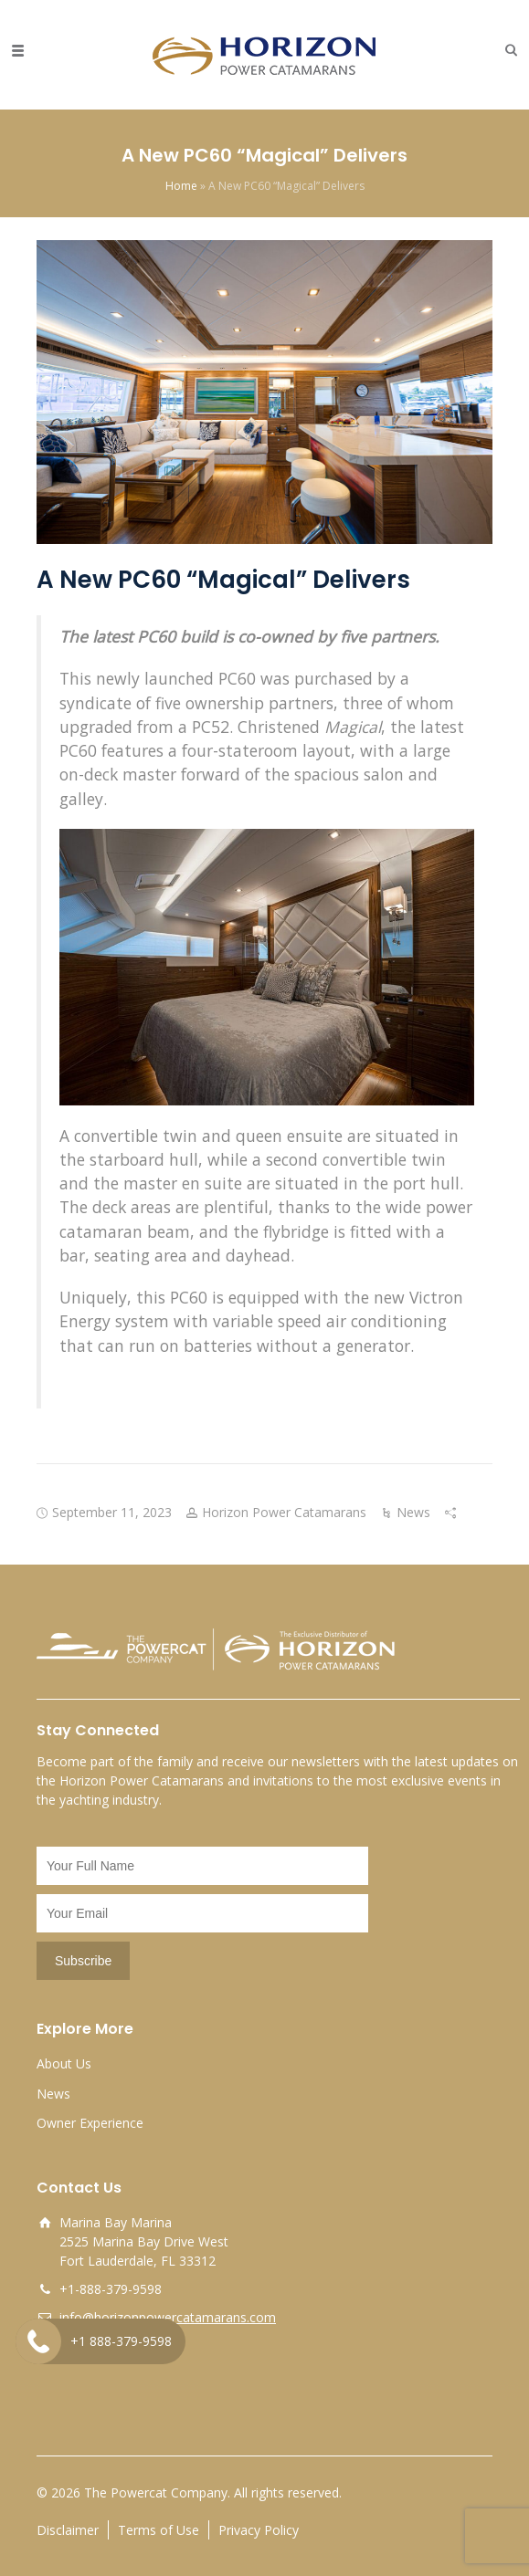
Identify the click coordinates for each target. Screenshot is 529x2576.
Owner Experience (90, 2122)
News (413, 1512)
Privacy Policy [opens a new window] (258, 2530)
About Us (64, 2063)
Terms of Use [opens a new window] (158, 2530)
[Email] (202, 1913)
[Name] (202, 1866)
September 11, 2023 (112, 1512)
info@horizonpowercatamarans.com (167, 2317)
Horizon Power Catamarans (284, 1512)
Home (181, 186)
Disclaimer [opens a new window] (68, 2530)
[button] (507, 50)
